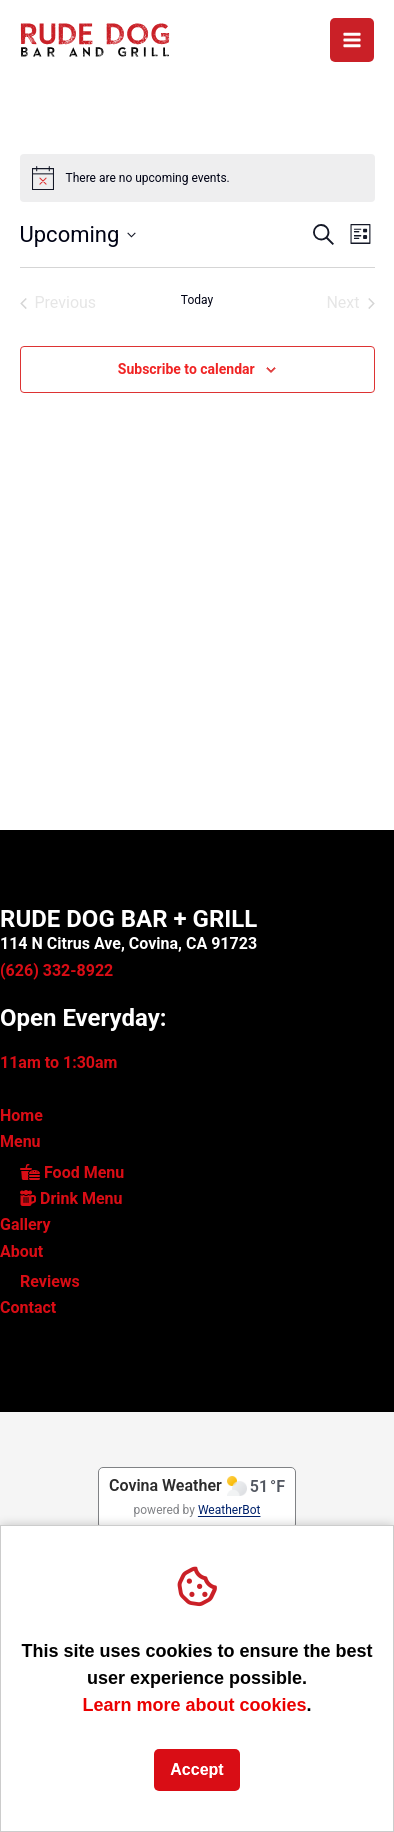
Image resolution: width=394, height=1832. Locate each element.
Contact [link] (28, 1307)
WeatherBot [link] (229, 1510)
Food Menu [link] (72, 1172)
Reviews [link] (50, 1281)
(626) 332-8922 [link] (56, 970)
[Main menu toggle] (352, 40)
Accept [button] (196, 1769)
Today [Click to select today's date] (197, 300)
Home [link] (21, 1115)
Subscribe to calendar (186, 369)
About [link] (21, 1251)
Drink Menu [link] (71, 1198)
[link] (95, 38)
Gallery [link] (25, 1224)
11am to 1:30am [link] (58, 1062)
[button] (323, 234)
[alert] (197, 178)
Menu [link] (20, 1141)
